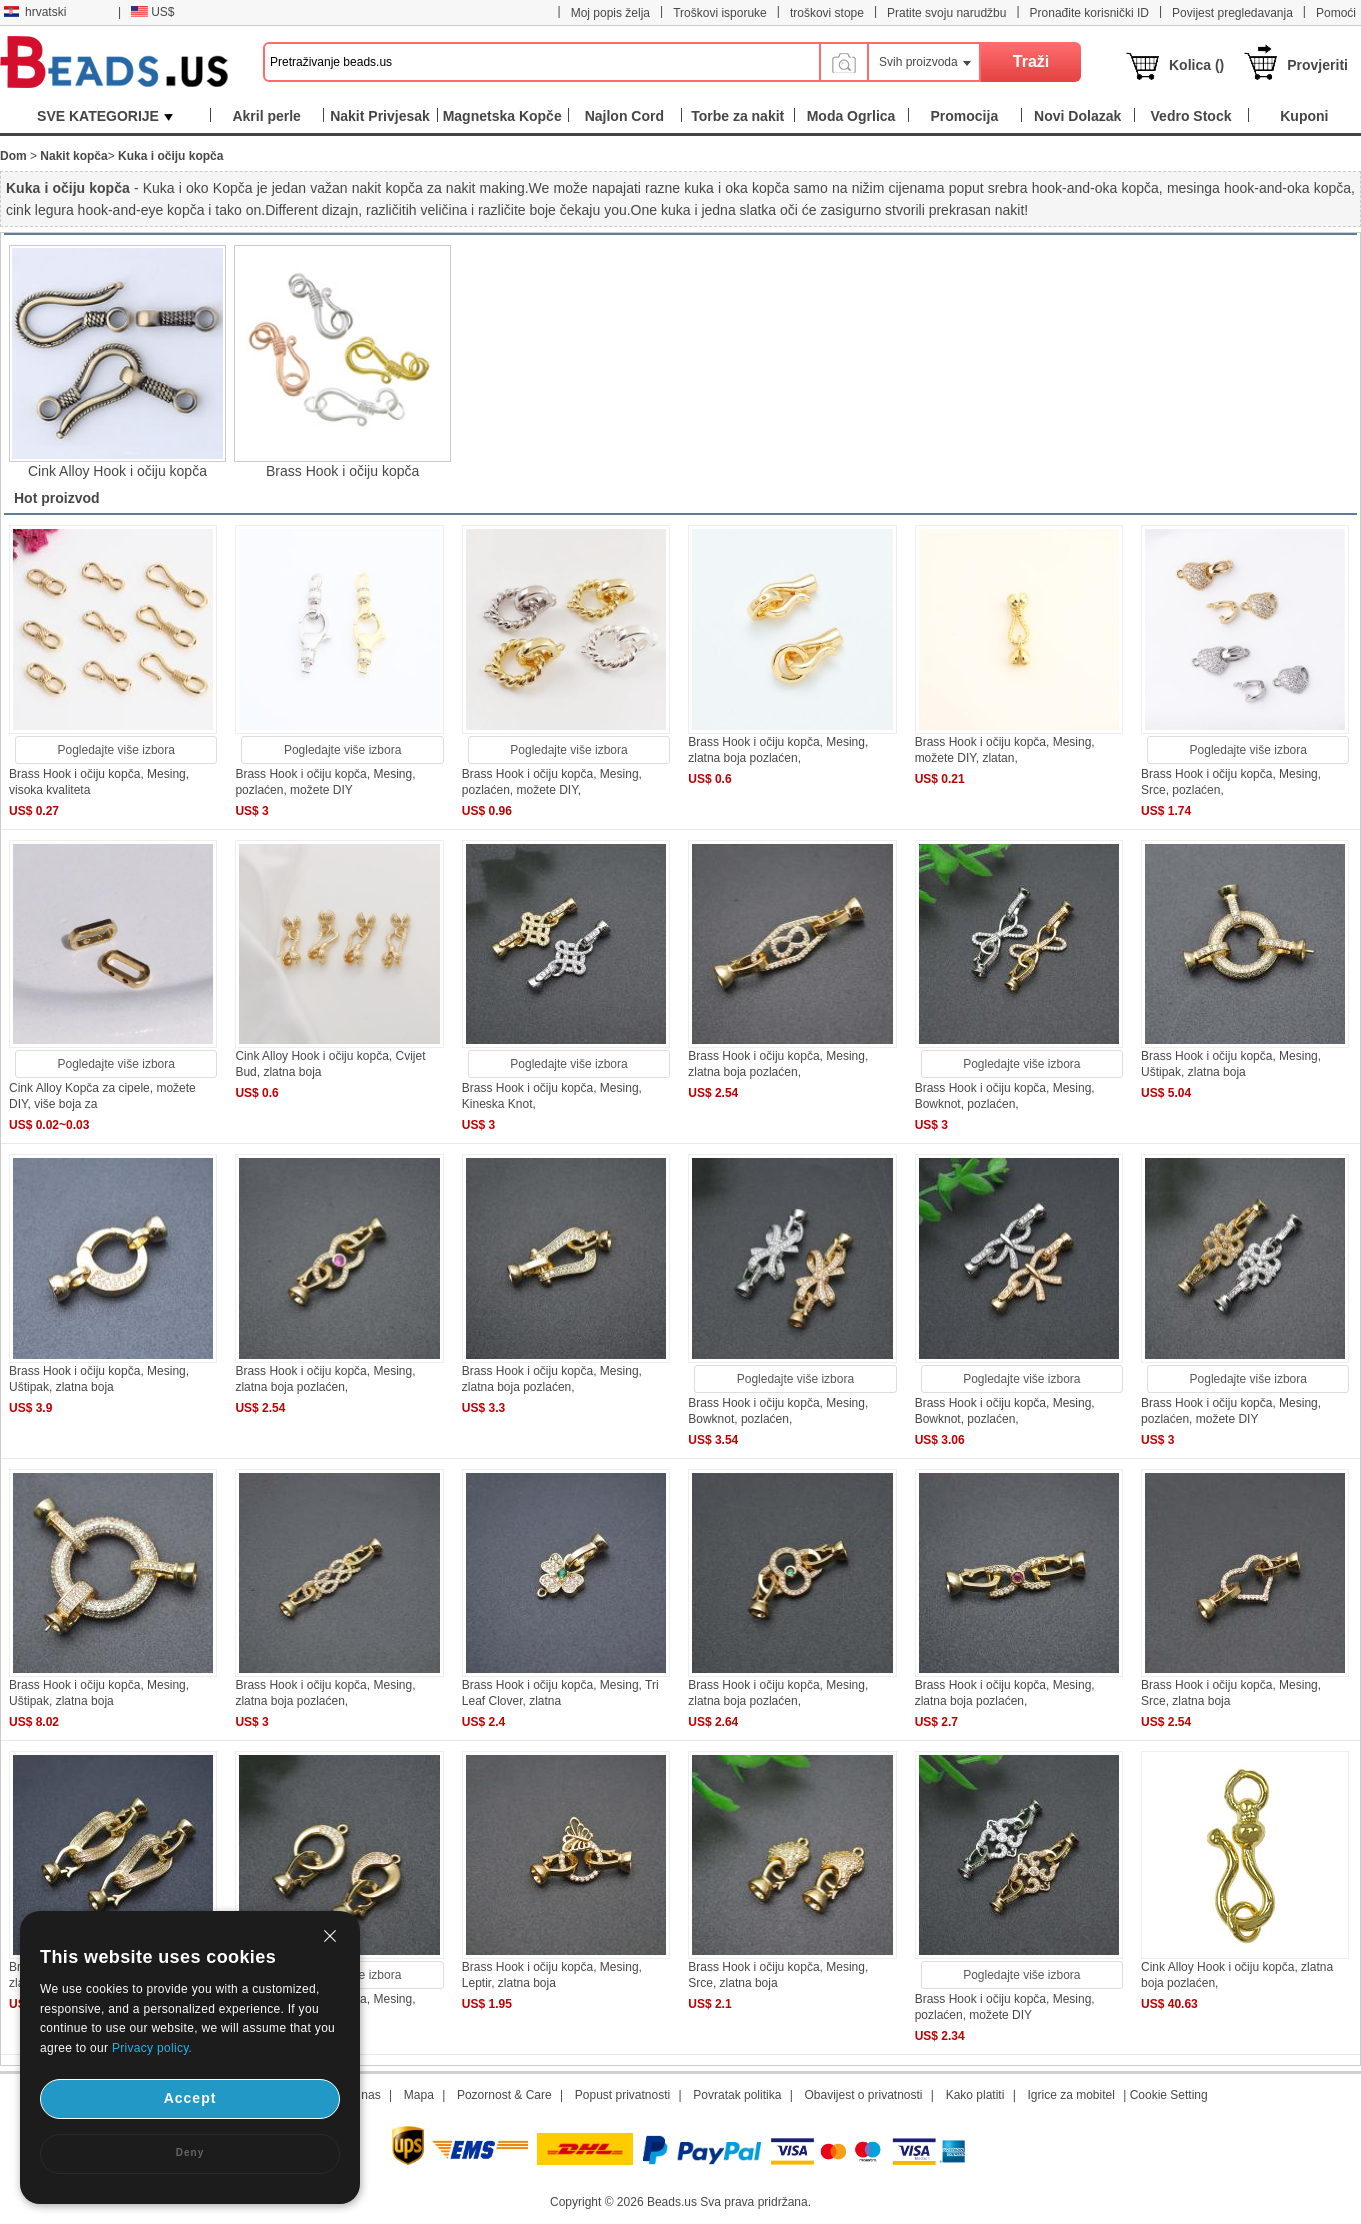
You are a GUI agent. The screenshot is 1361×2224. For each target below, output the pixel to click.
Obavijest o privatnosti (863, 2095)
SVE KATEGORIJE (105, 116)
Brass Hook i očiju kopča (342, 471)
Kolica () (1196, 65)
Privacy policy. (152, 2048)
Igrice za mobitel (1070, 2095)
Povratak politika (737, 2095)
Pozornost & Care (504, 2095)
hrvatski (35, 12)
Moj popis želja (610, 13)
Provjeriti (1317, 65)
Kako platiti (975, 2095)
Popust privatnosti (622, 2095)
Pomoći (1336, 13)
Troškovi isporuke (720, 13)
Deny (190, 2152)
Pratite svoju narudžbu (946, 13)
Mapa (419, 2095)
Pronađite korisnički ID (1089, 13)
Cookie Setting (1169, 2095)
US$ (152, 12)
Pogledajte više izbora (116, 750)
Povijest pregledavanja (1232, 13)
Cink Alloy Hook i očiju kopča (117, 471)
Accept (190, 2098)
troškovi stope (827, 13)
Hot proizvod (57, 498)
